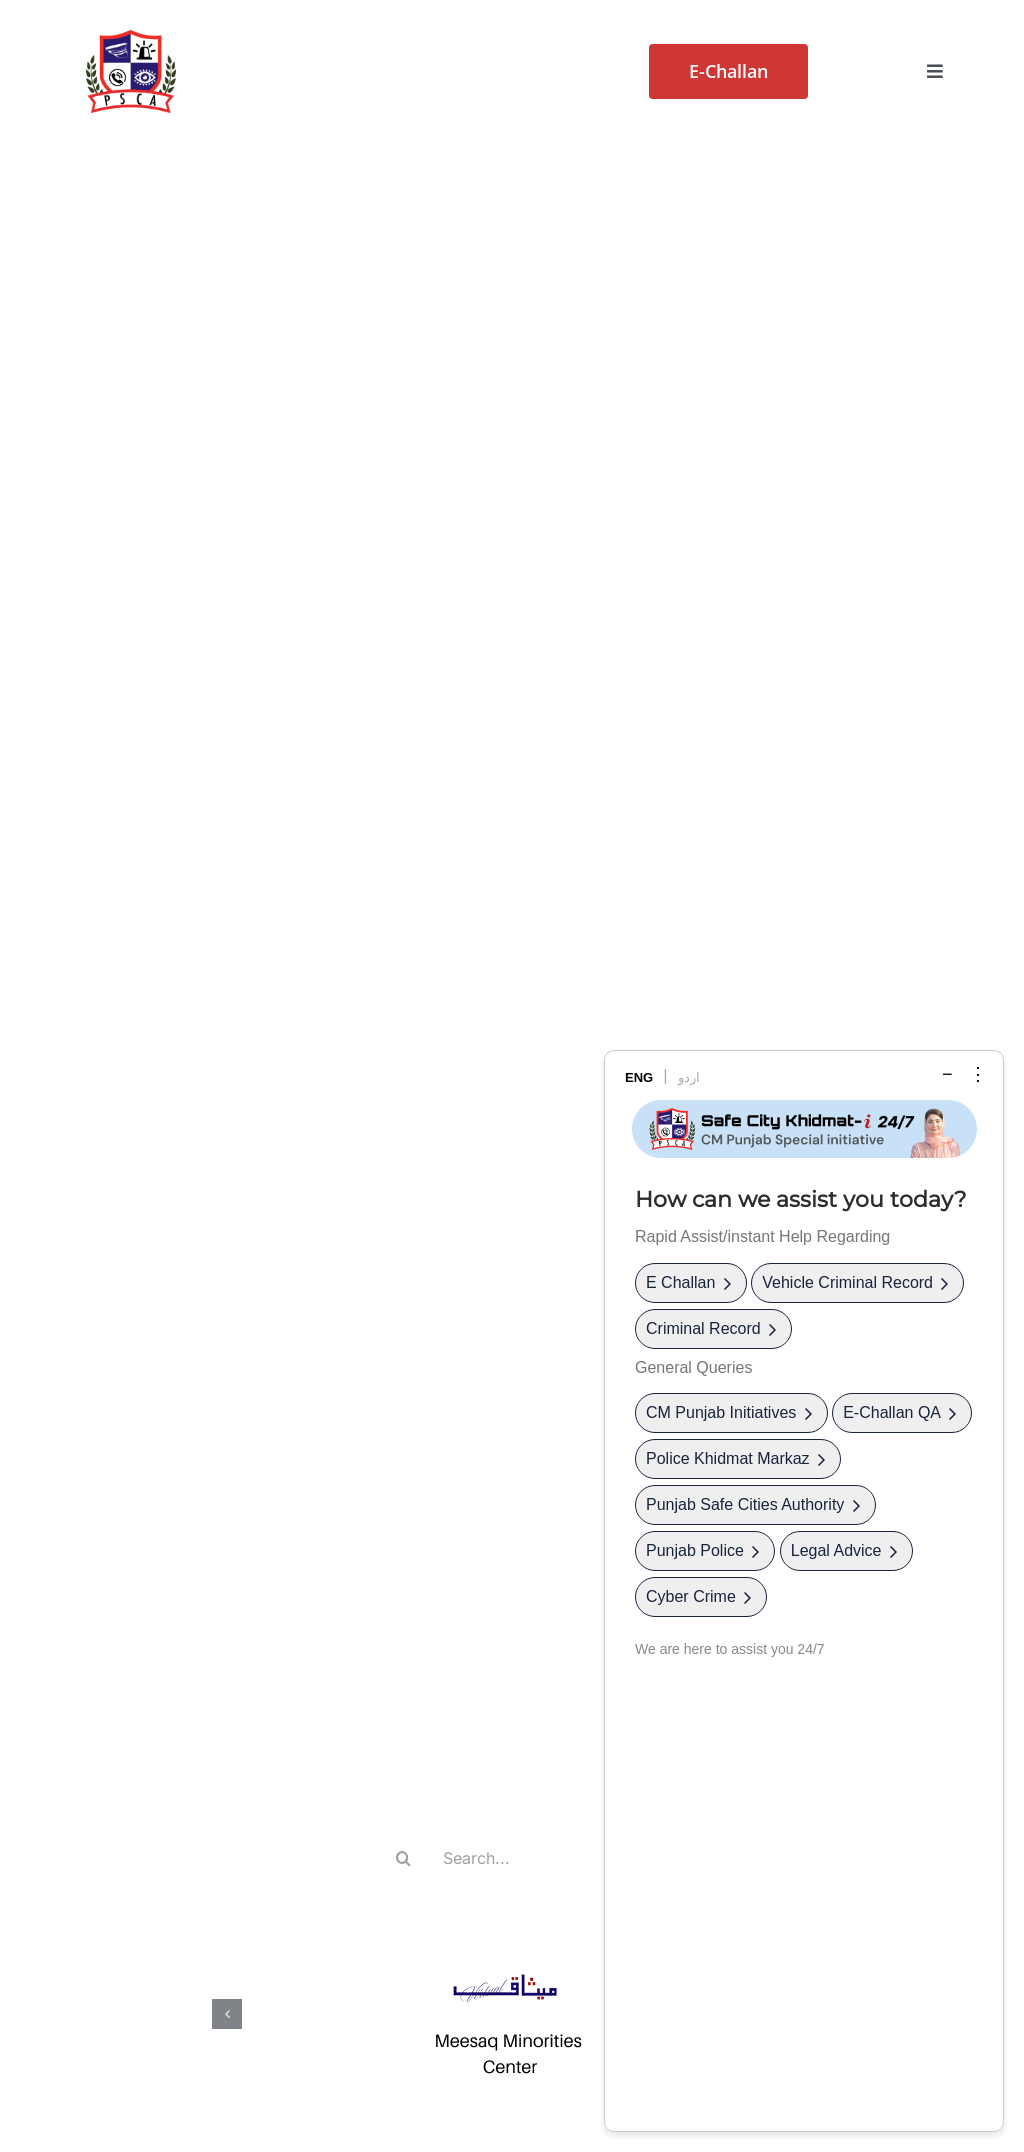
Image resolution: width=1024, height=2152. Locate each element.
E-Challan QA (901, 1412)
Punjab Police (705, 1550)
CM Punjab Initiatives (731, 1412)
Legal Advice (846, 1550)
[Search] (404, 1858)
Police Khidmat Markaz (738, 1458)
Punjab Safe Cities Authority (755, 1504)
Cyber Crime (701, 1596)
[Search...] (510, 1858)
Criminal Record (713, 1328)
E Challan (691, 1282)
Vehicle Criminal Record (857, 1282)
